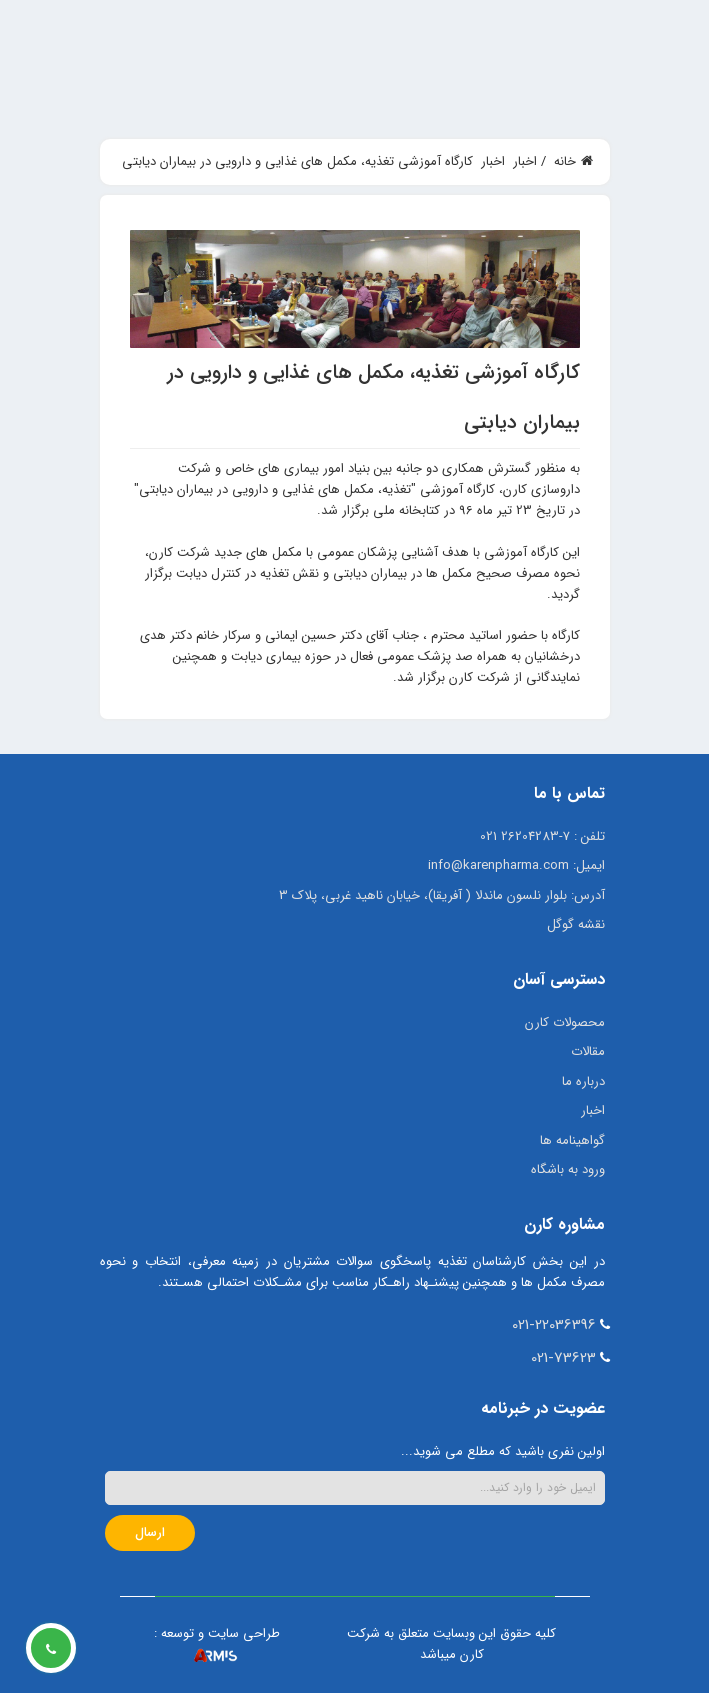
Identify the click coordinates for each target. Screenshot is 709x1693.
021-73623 (563, 1358)
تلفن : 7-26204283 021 (542, 836)
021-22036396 (554, 1325)
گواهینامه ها (572, 1140)
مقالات (588, 1051)
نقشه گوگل (576, 924)
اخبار (593, 1110)
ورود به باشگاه (568, 1169)
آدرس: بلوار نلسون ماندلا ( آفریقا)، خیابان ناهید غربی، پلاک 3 (442, 895)
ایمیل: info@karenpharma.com (516, 865)
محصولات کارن (565, 1022)
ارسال (150, 1532)
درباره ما (583, 1081)
